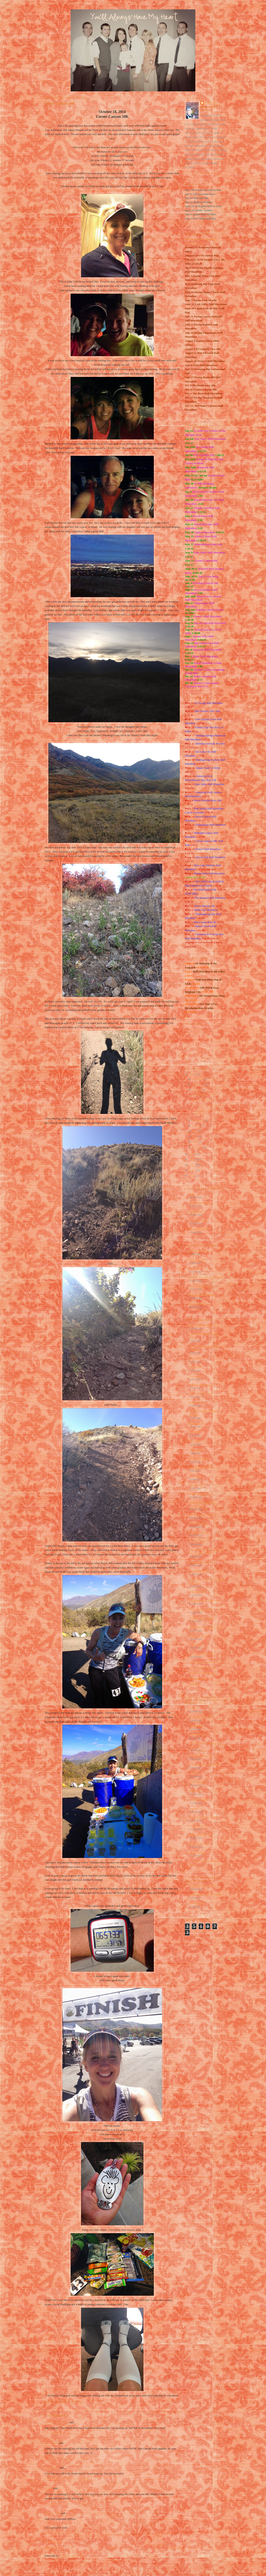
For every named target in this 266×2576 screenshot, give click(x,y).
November (198, 1084)
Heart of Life (196, 1484)
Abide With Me (198, 1782)
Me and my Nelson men (203, 1817)
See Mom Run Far (200, 1541)
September (198, 1120)
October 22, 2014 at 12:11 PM (67, 2533)
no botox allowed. (199, 1843)
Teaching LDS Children (203, 1886)
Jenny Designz (197, 1852)
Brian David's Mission (202, 1294)
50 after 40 (195, 1367)
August (196, 1125)
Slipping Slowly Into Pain (204, 1600)
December (198, 1079)
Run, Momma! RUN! (201, 1514)
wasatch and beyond (201, 1384)
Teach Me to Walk (199, 1285)
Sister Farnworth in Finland (205, 1277)
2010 (192, 1170)
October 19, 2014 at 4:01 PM (66, 2458)
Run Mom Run (198, 1678)
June (195, 1131)
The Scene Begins (199, 1458)
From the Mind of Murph (204, 1764)
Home (113, 2548)
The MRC (195, 1441)
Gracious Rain (197, 1250)
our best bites (197, 1903)
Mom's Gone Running (202, 1673)
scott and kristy (198, 1220)
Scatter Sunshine (199, 1799)
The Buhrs (195, 1358)
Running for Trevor (200, 1562)
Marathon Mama (199, 1532)
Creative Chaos (198, 1826)
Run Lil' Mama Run (201, 1609)
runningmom (52, 2467)
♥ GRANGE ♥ (197, 1734)
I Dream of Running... (202, 1653)
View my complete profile (203, 173)
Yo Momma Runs (199, 1570)
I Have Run (196, 1402)
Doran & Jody (52, 2513)
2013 (192, 1154)
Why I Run (195, 1644)
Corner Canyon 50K (60, 103)
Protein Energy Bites (203, 1094)
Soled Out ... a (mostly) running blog (202, 1504)
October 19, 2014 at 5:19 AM (67, 2433)
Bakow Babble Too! (200, 1834)
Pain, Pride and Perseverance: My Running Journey (206, 1551)
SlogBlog (194, 1684)
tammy (193, 1808)
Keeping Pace (197, 1423)
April (195, 1141)
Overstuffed (196, 1725)
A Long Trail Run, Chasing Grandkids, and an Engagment (206, 1109)
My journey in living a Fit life (206, 1627)
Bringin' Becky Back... (202, 1618)
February (197, 1147)
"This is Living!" (199, 1635)
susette (210, 103)
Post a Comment (54, 2542)
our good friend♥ (199, 1229)
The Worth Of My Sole (202, 1667)
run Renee (195, 1476)
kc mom (193, 1790)
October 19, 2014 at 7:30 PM (66, 2478)
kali (191, 1193)
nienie (192, 1708)
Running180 (196, 1449)
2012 (192, 1159)
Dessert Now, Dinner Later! (205, 1894)
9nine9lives (195, 1211)
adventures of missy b (201, 1467)
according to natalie (200, 1755)
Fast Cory (195, 1376)
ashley (193, 1773)
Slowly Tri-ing (197, 1493)
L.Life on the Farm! (200, 1717)
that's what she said (200, 1393)
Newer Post (51, 2548)
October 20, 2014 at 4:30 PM (66, 2503)
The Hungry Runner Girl (203, 1325)
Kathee (48, 2488)
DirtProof (195, 1432)
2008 (192, 1175)
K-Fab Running (198, 1523)
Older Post (174, 2548)
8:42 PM (79, 2402)
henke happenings (199, 1202)
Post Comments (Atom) (72, 2555)
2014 (192, 1074)
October (197, 1089)
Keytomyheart (197, 1303)
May (195, 1136)
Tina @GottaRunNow (56, 2422)
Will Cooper (51, 2442)
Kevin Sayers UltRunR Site (205, 1662)
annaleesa (195, 1268)
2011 (192, 1164)
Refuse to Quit (197, 1591)
